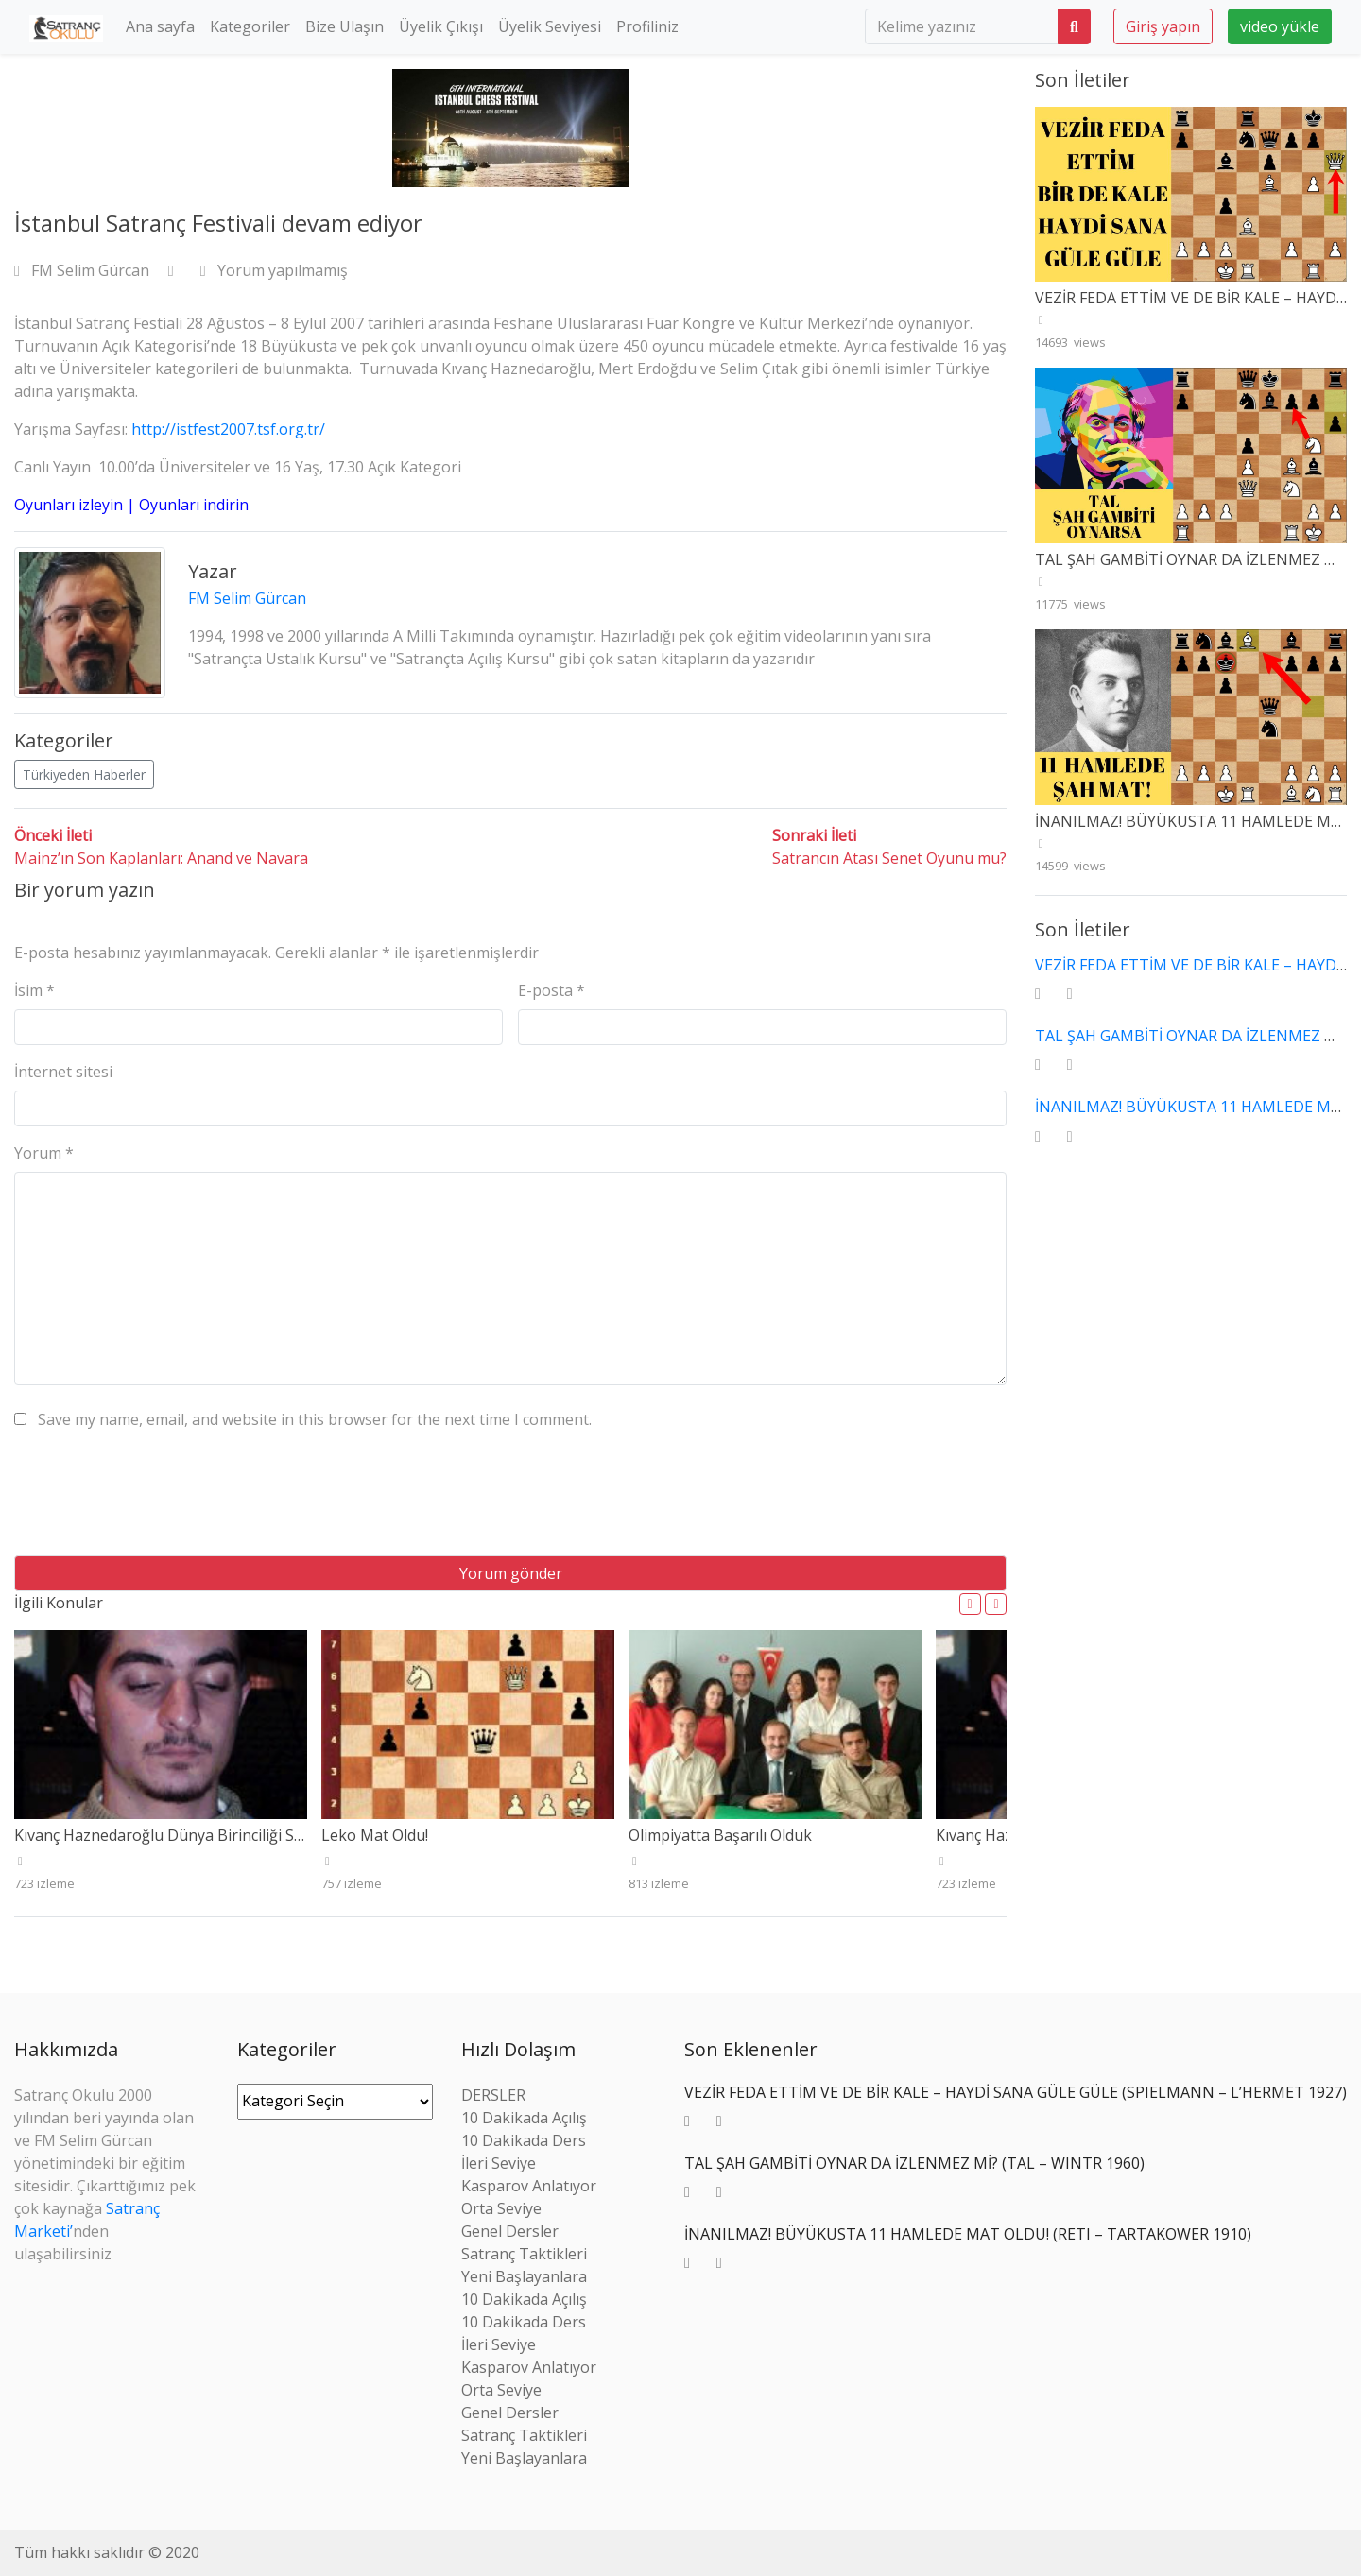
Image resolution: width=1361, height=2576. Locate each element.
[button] (970, 1604)
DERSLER (493, 2095)
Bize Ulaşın (344, 26)
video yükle (1279, 26)
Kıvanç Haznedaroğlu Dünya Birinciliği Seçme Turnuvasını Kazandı (247, 1835)
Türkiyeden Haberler (84, 774)
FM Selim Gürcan (83, 270)
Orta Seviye (501, 2208)
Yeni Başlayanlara (524, 2276)
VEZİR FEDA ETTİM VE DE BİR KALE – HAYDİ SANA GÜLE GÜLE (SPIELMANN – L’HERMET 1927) (1015, 2092)
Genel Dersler (510, 2231)
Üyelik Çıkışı (441, 26)
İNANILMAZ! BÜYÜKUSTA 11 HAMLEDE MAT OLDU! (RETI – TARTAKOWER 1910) (967, 2234)
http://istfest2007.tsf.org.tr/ (228, 429)
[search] (962, 26)
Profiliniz (647, 26)
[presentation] (157, 1500)
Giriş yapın (1163, 26)
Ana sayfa (160, 26)
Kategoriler (250, 26)
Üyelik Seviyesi (549, 26)
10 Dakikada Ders (523, 2140)
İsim (34, 990)
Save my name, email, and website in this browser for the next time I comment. (315, 1419)
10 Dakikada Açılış (524, 2117)
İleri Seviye (498, 2163)
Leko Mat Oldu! (374, 1835)
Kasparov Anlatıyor (528, 2185)
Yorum (44, 1152)
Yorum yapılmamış (274, 270)
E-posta (551, 990)
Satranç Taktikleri (524, 2253)
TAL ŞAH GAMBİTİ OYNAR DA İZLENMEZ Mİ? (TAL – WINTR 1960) (914, 2163)
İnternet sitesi (63, 1071)
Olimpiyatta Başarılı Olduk (720, 1835)
